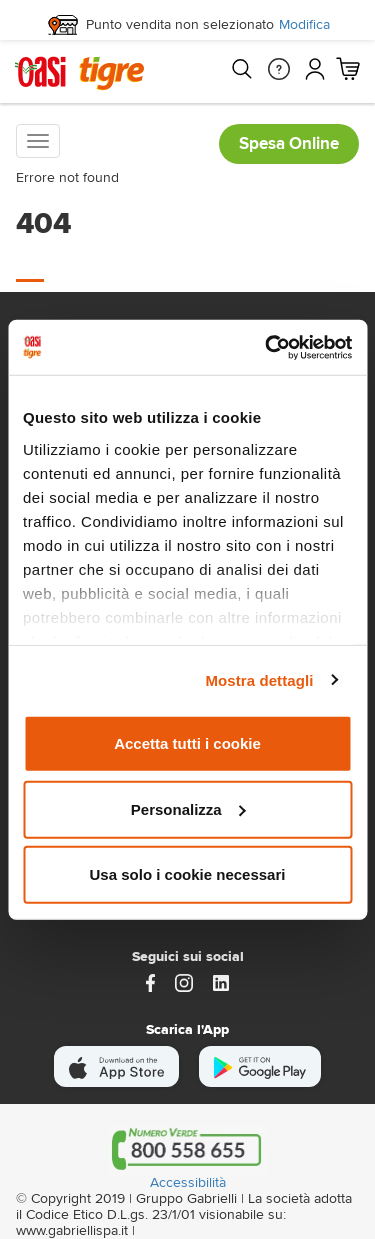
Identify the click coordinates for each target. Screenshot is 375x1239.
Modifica (304, 25)
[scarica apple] (116, 1066)
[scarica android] (260, 1066)
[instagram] (184, 981)
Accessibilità (188, 1183)
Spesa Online (289, 143)
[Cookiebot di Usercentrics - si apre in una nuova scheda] (267, 347)
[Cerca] (241, 69)
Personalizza (188, 808)
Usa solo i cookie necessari (188, 874)
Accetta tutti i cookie (187, 743)
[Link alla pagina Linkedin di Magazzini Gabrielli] (221, 981)
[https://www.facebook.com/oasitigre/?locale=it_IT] (151, 981)
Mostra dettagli (259, 679)
